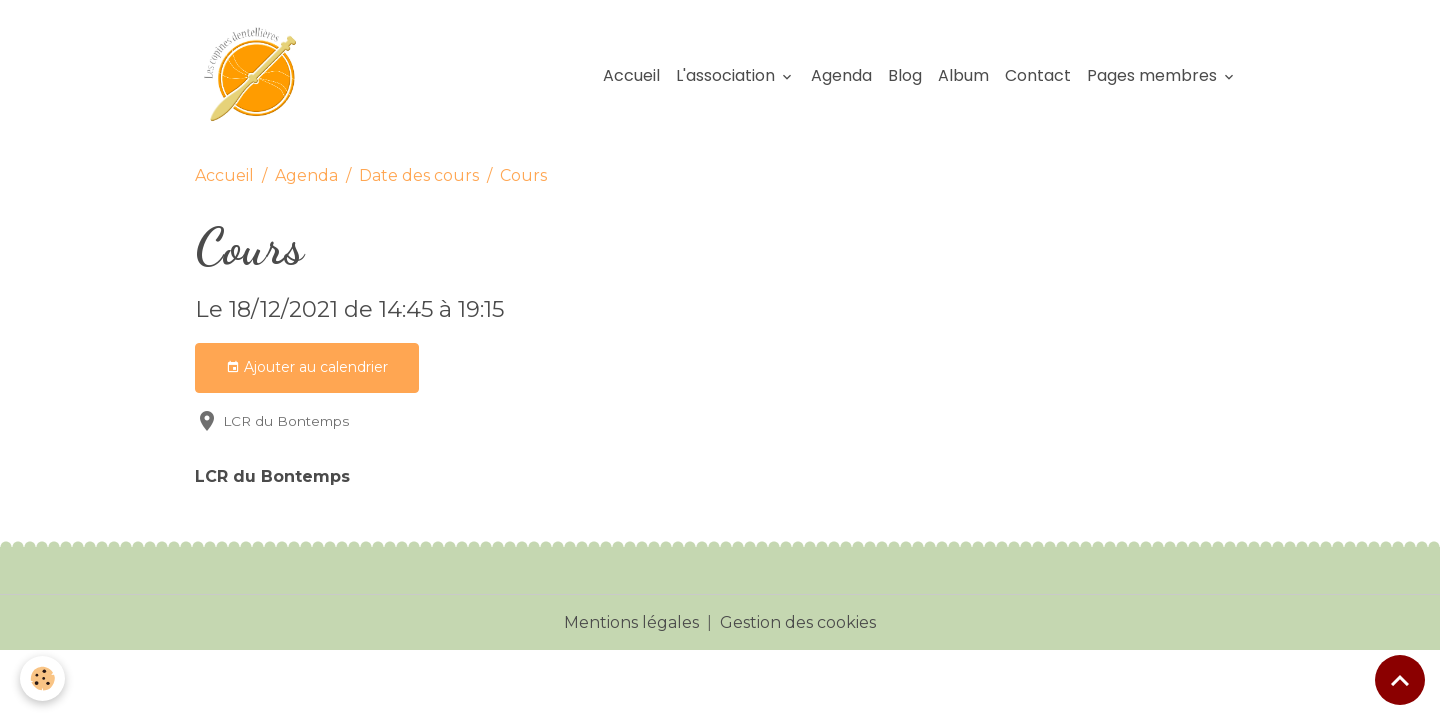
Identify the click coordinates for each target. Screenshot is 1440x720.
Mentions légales (631, 622)
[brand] (259, 76)
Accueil (631, 75)
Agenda (841, 75)
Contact (1038, 75)
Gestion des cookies (798, 622)
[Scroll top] (1400, 680)
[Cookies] (42, 678)
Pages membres (1154, 75)
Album (963, 75)
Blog (905, 75)
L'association (727, 75)
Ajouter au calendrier (307, 367)
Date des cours (419, 175)
